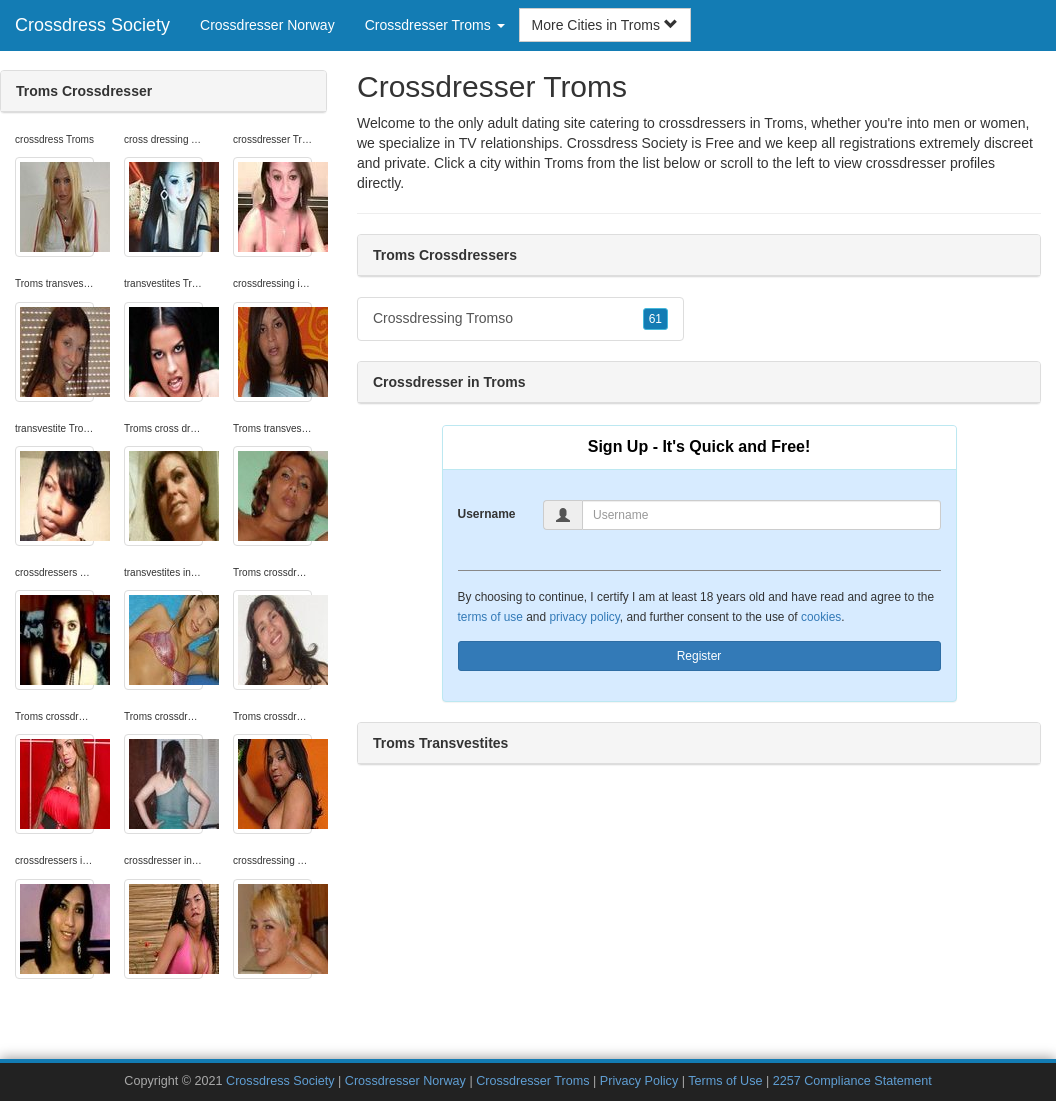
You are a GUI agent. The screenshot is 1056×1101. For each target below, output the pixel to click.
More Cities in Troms (605, 25)
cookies (821, 617)
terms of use (490, 617)
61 (655, 319)
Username (487, 514)
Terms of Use (725, 1081)
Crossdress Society (92, 25)
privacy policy (584, 617)
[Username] (761, 515)
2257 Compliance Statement (852, 1081)
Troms (563, 163)
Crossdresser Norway (267, 25)
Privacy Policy (639, 1081)
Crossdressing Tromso (520, 319)
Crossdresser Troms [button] (435, 25)
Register (699, 656)
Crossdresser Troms (532, 1081)
